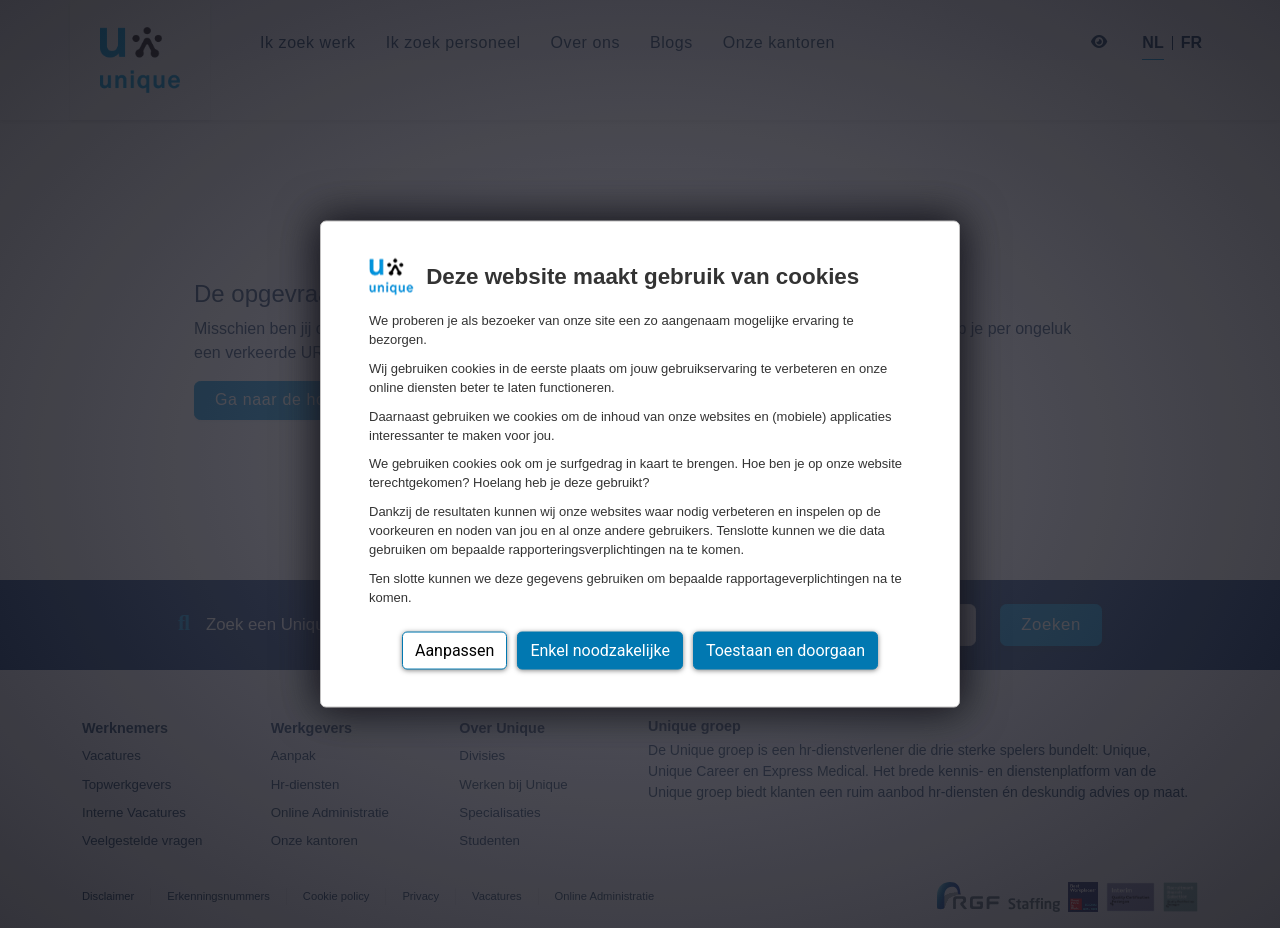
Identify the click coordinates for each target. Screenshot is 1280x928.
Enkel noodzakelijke (599, 649)
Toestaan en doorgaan (785, 649)
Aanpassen (455, 649)
